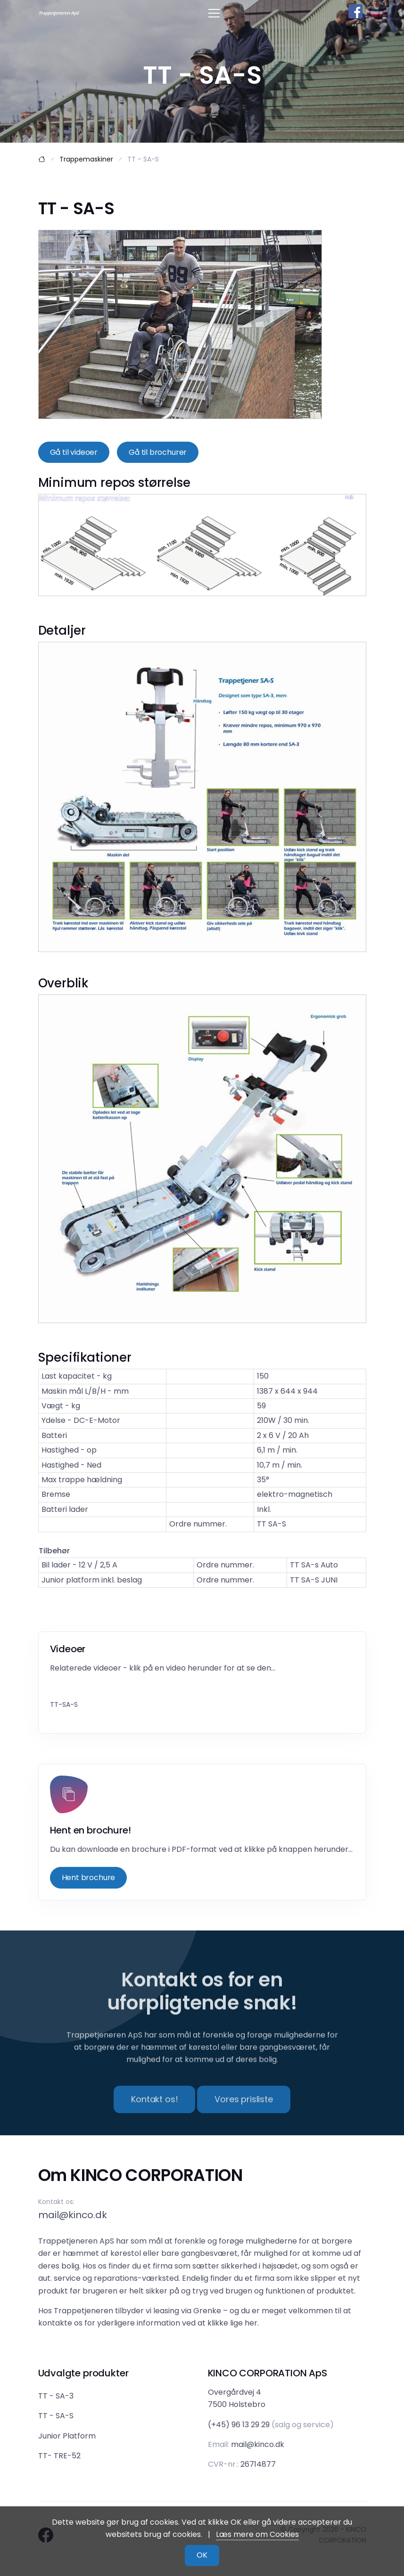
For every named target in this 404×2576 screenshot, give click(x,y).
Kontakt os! (154, 2117)
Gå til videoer (74, 452)
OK (202, 2555)
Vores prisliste (243, 2117)
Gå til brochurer (158, 452)
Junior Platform (67, 2436)
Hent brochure (88, 1877)
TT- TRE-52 (59, 2455)
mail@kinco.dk (72, 2214)
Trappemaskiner (86, 159)
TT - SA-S (56, 2415)
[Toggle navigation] (214, 13)
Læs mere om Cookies (257, 2534)
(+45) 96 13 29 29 (239, 2424)
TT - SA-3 (56, 2395)
